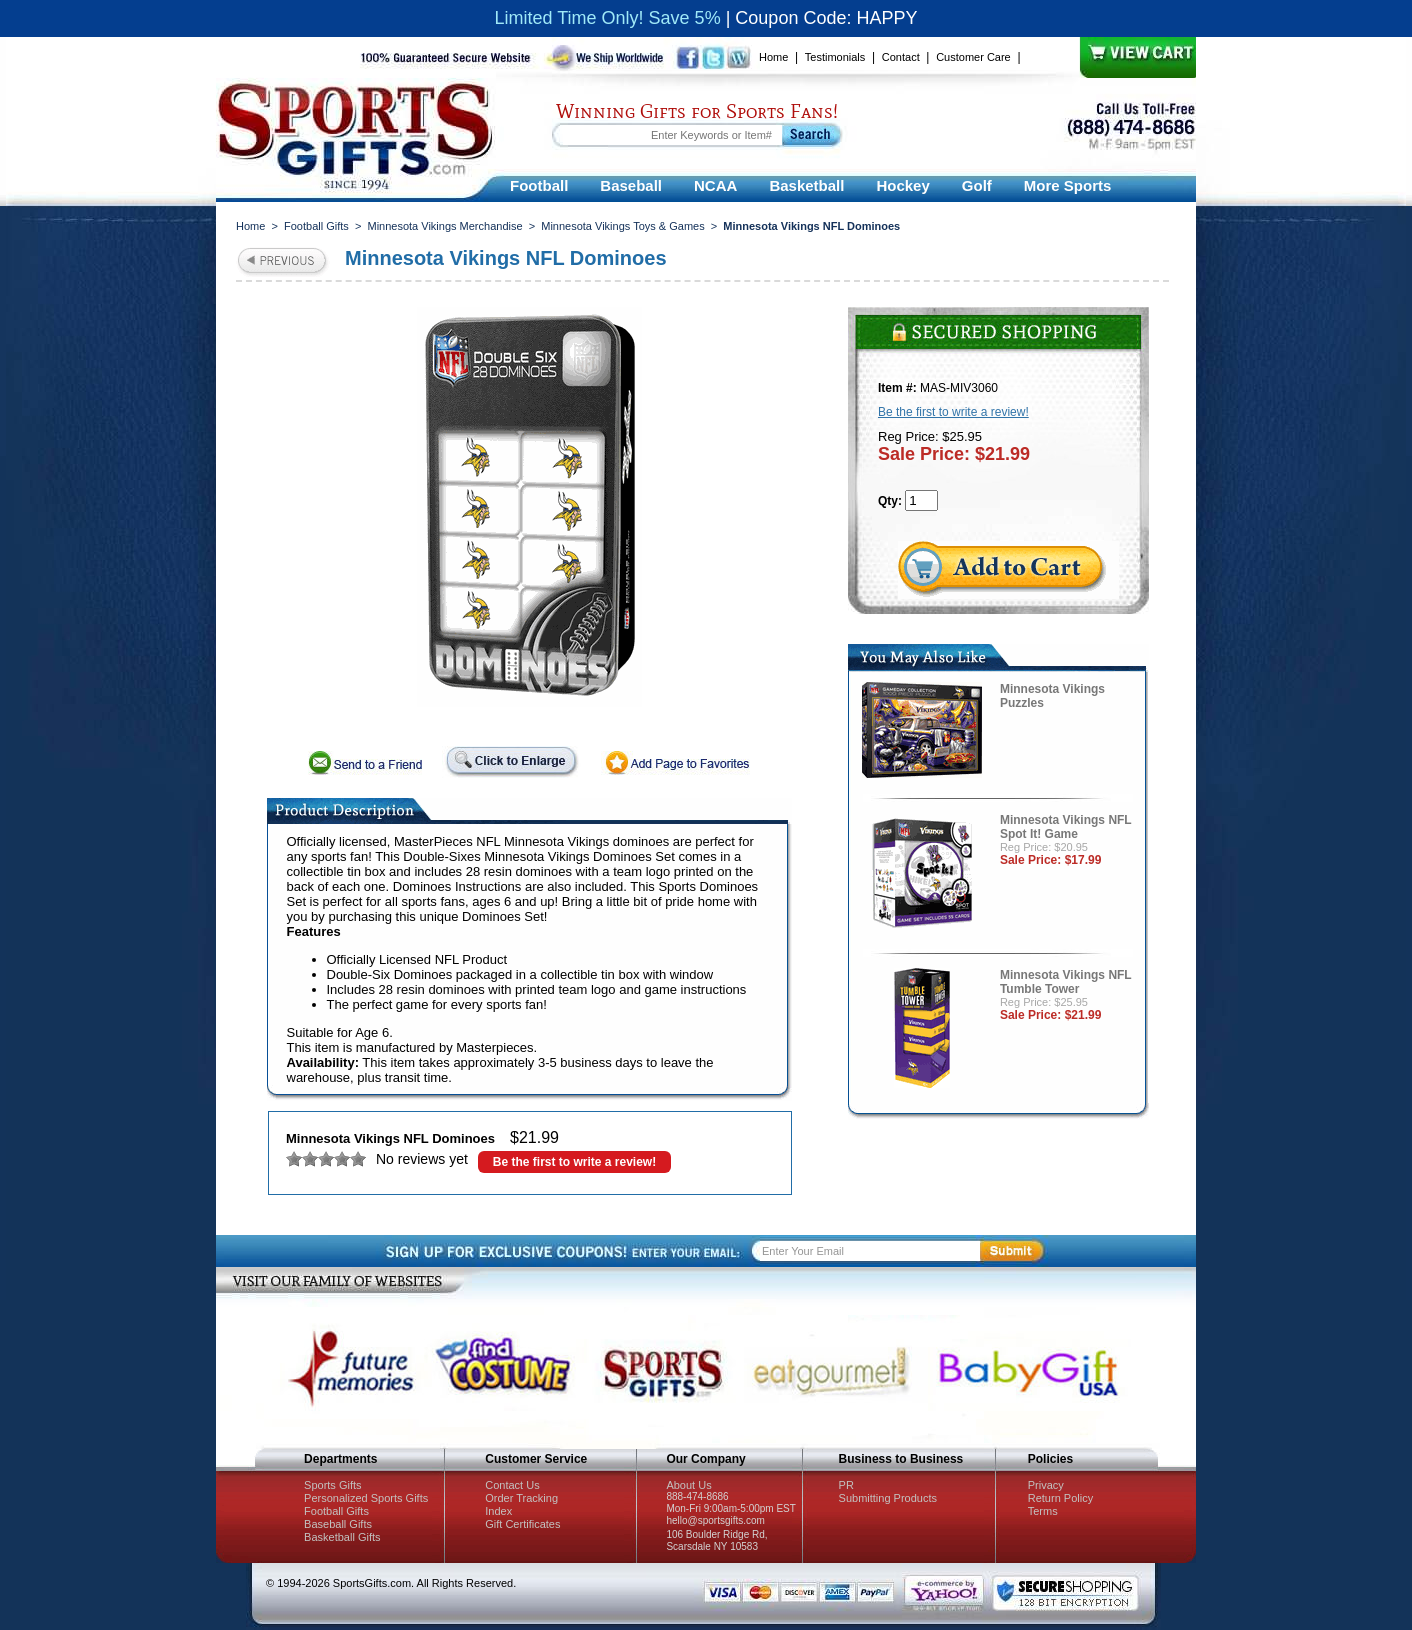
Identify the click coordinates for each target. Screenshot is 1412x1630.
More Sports (1068, 185)
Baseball (631, 185)
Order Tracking (521, 1498)
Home (773, 57)
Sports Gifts (332, 1485)
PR (846, 1485)
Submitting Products (888, 1498)
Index (498, 1511)
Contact (901, 57)
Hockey (902, 185)
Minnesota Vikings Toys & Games (622, 226)
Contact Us (512, 1485)
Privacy (1046, 1485)
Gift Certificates (522, 1524)
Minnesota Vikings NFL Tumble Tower (1066, 982)
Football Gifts (316, 226)
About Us (688, 1485)
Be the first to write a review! (574, 1162)
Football (539, 185)
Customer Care (973, 57)
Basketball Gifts (342, 1537)
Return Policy (1060, 1498)
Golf (977, 185)
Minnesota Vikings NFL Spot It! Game (1066, 827)
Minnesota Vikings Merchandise (444, 226)
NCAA (715, 185)
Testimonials (835, 57)
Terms (1043, 1511)
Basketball (806, 185)
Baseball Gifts (338, 1524)
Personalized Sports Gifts (366, 1498)
